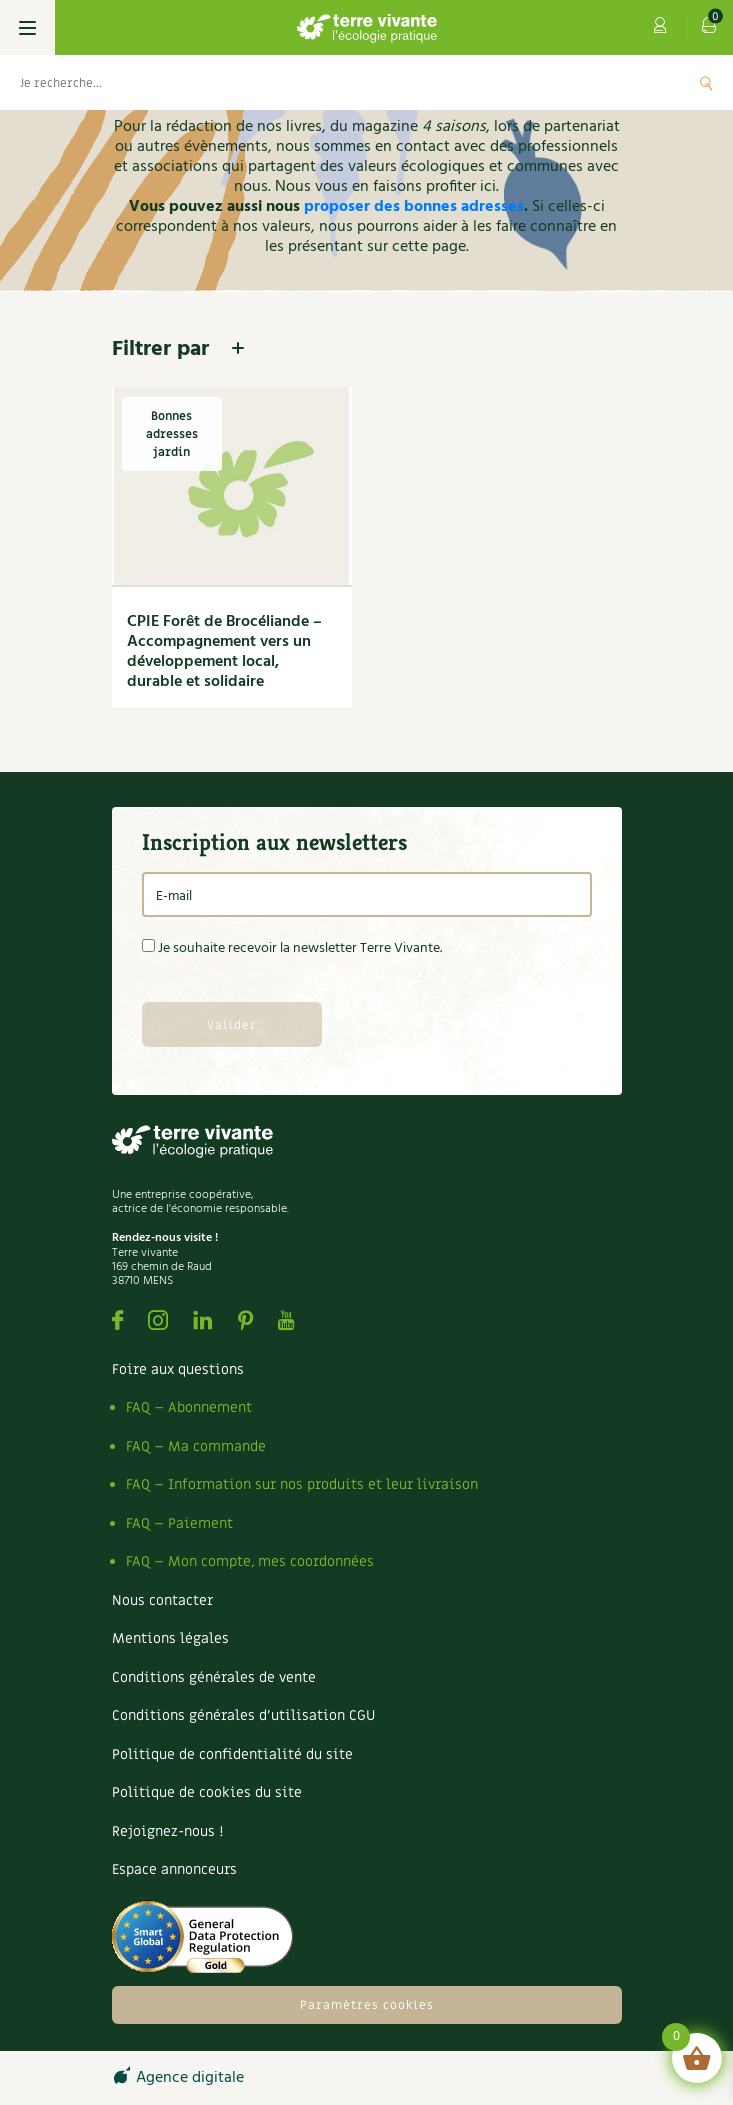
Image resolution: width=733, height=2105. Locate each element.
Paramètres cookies (367, 2005)
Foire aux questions (178, 1369)
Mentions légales (170, 1638)
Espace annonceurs (174, 1869)
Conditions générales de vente (214, 1677)
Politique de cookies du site (207, 1792)
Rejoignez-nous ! (167, 1831)
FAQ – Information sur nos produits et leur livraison (302, 1484)
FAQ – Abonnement (189, 1407)
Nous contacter (162, 1600)
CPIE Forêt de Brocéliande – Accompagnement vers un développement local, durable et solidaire (224, 652)
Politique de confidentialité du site (232, 1754)
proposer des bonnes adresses (414, 207)
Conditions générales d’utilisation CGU (243, 1715)
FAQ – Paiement (179, 1523)
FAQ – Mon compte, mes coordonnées (250, 1561)
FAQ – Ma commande (196, 1446)
